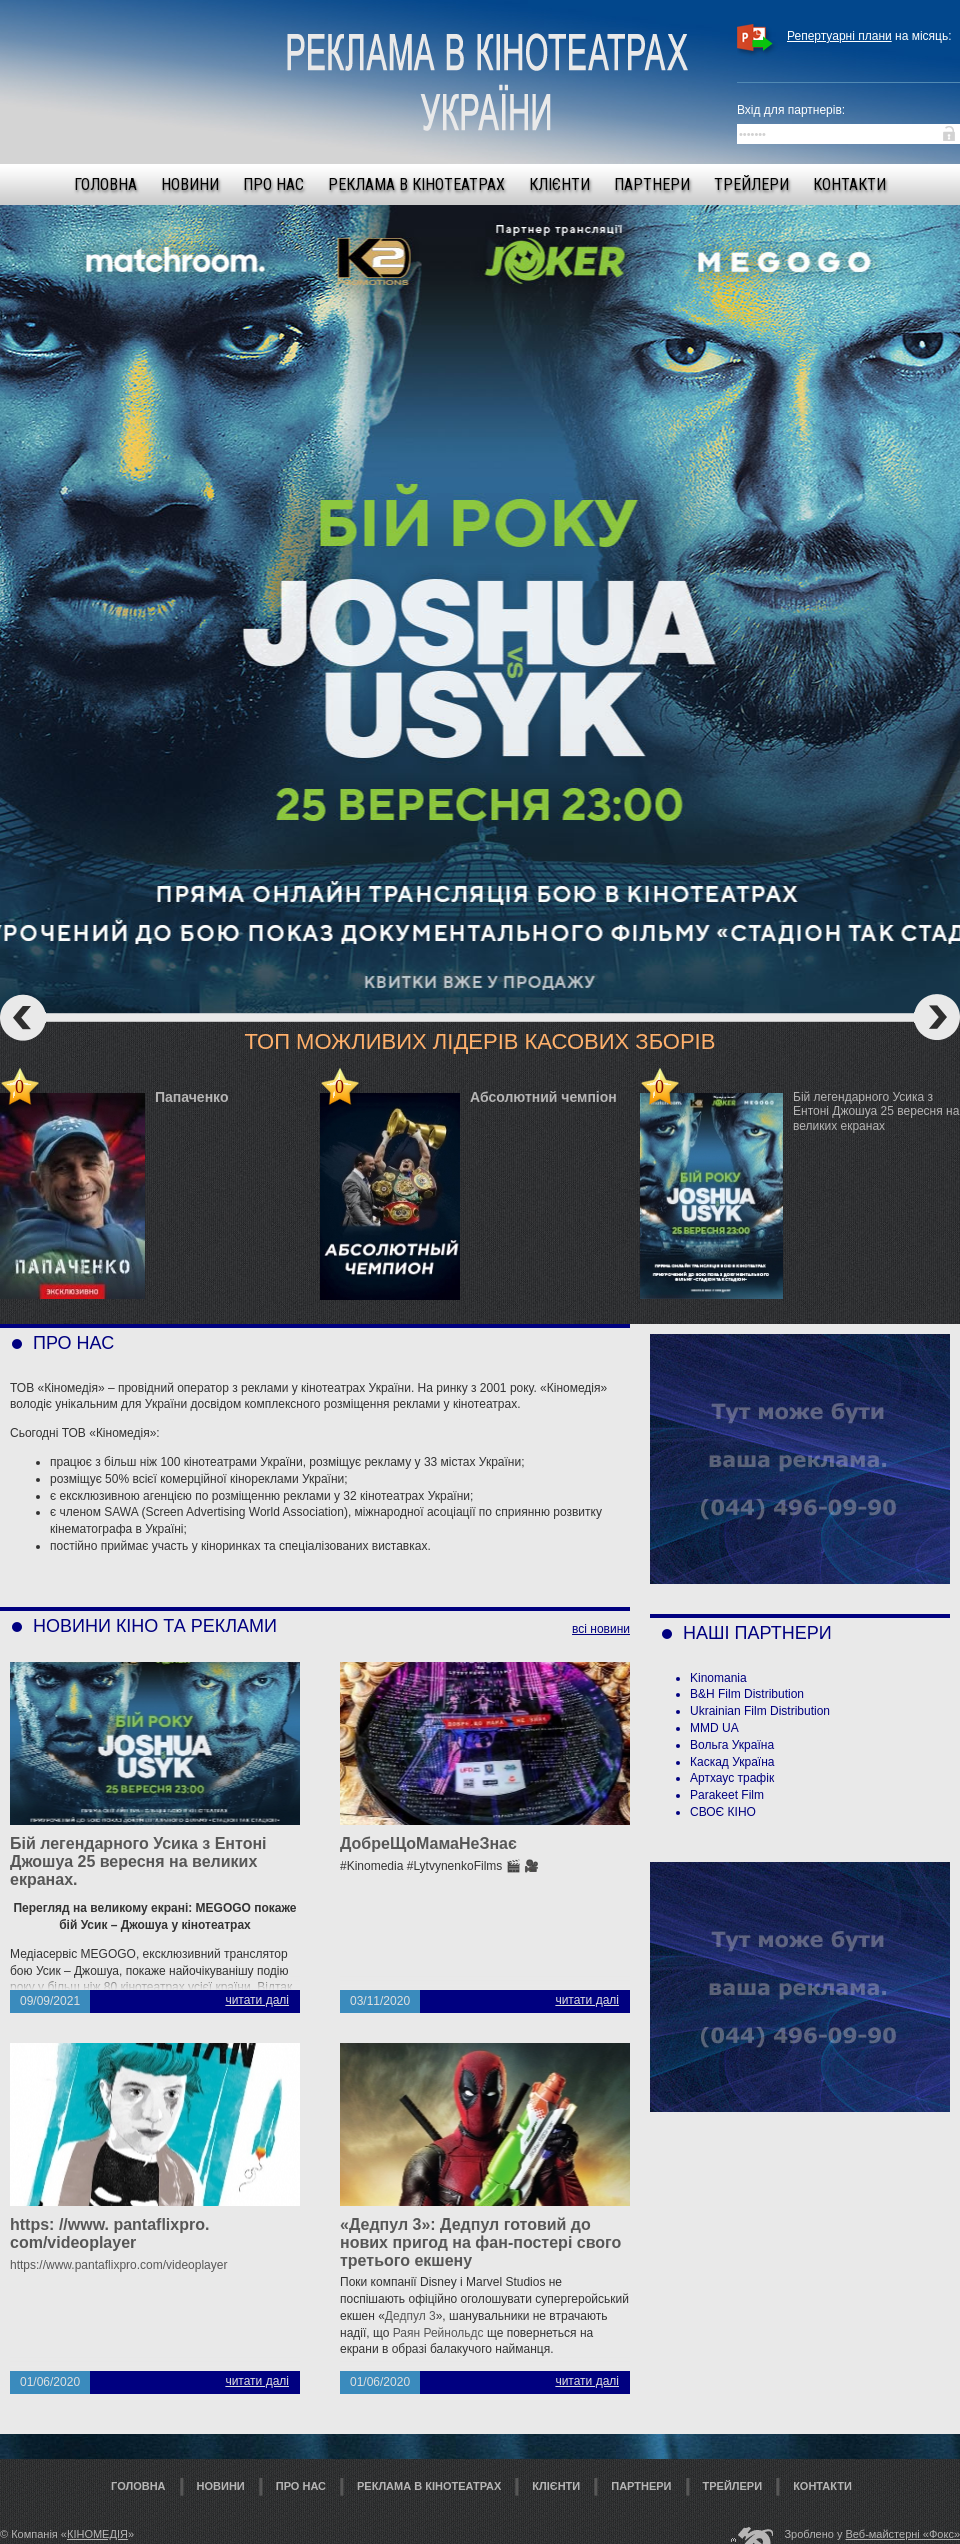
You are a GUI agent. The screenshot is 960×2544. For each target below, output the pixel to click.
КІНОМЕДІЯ (97, 2534)
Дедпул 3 (410, 2316)
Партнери (652, 184)
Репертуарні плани (839, 36)
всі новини (601, 1629)
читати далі (257, 2000)
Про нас (273, 184)
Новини (190, 184)
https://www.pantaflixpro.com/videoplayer (118, 2265)
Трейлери (751, 184)
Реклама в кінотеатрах (416, 184)
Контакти (849, 184)
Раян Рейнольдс (438, 2333)
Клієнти (559, 184)
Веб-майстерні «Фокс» (903, 2534)
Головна (105, 184)
